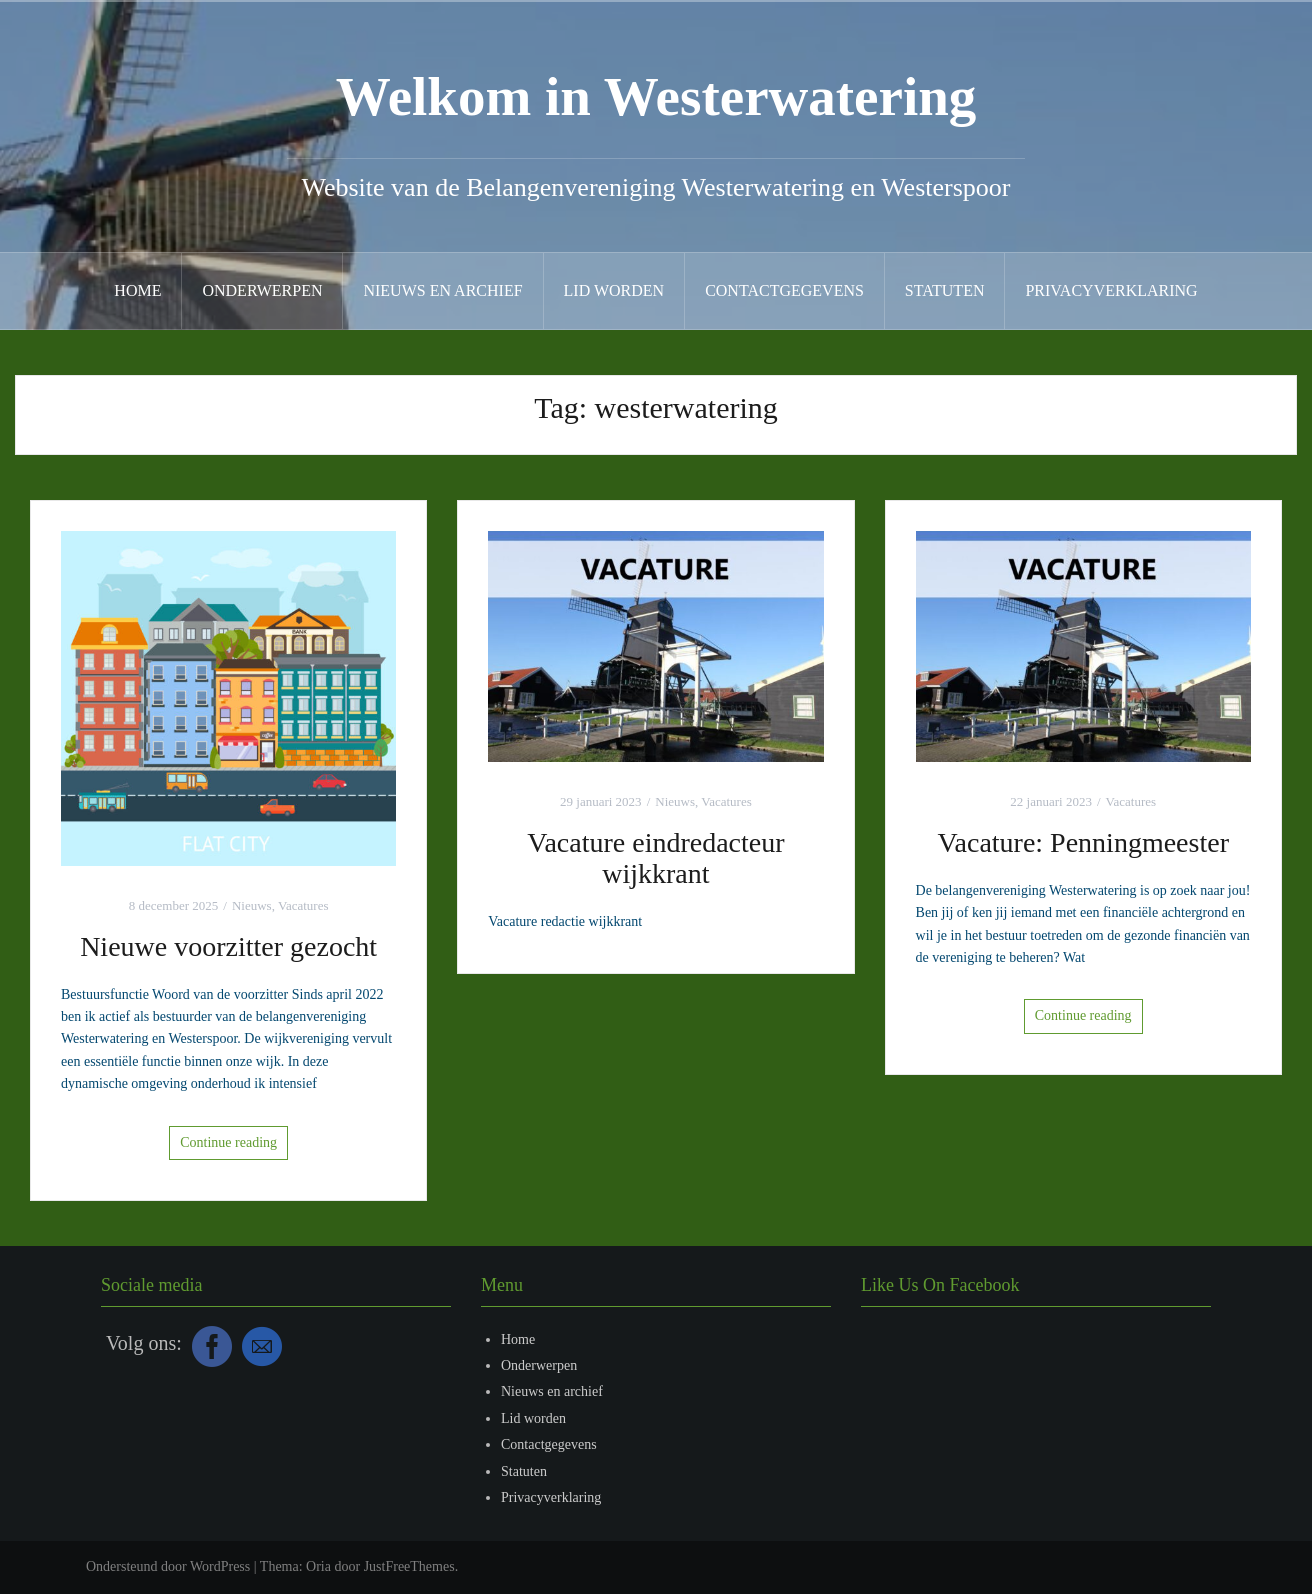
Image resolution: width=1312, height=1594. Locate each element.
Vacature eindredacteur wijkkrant (655, 858)
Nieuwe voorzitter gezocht (228, 946)
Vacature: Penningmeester (1083, 842)
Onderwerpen (262, 290)
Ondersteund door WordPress (168, 1566)
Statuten (945, 290)
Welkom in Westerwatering (656, 96)
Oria (318, 1566)
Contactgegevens (784, 290)
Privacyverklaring (1111, 290)
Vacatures (303, 905)
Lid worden (614, 290)
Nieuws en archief (442, 290)
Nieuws (252, 905)
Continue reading (228, 1142)
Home (137, 290)
